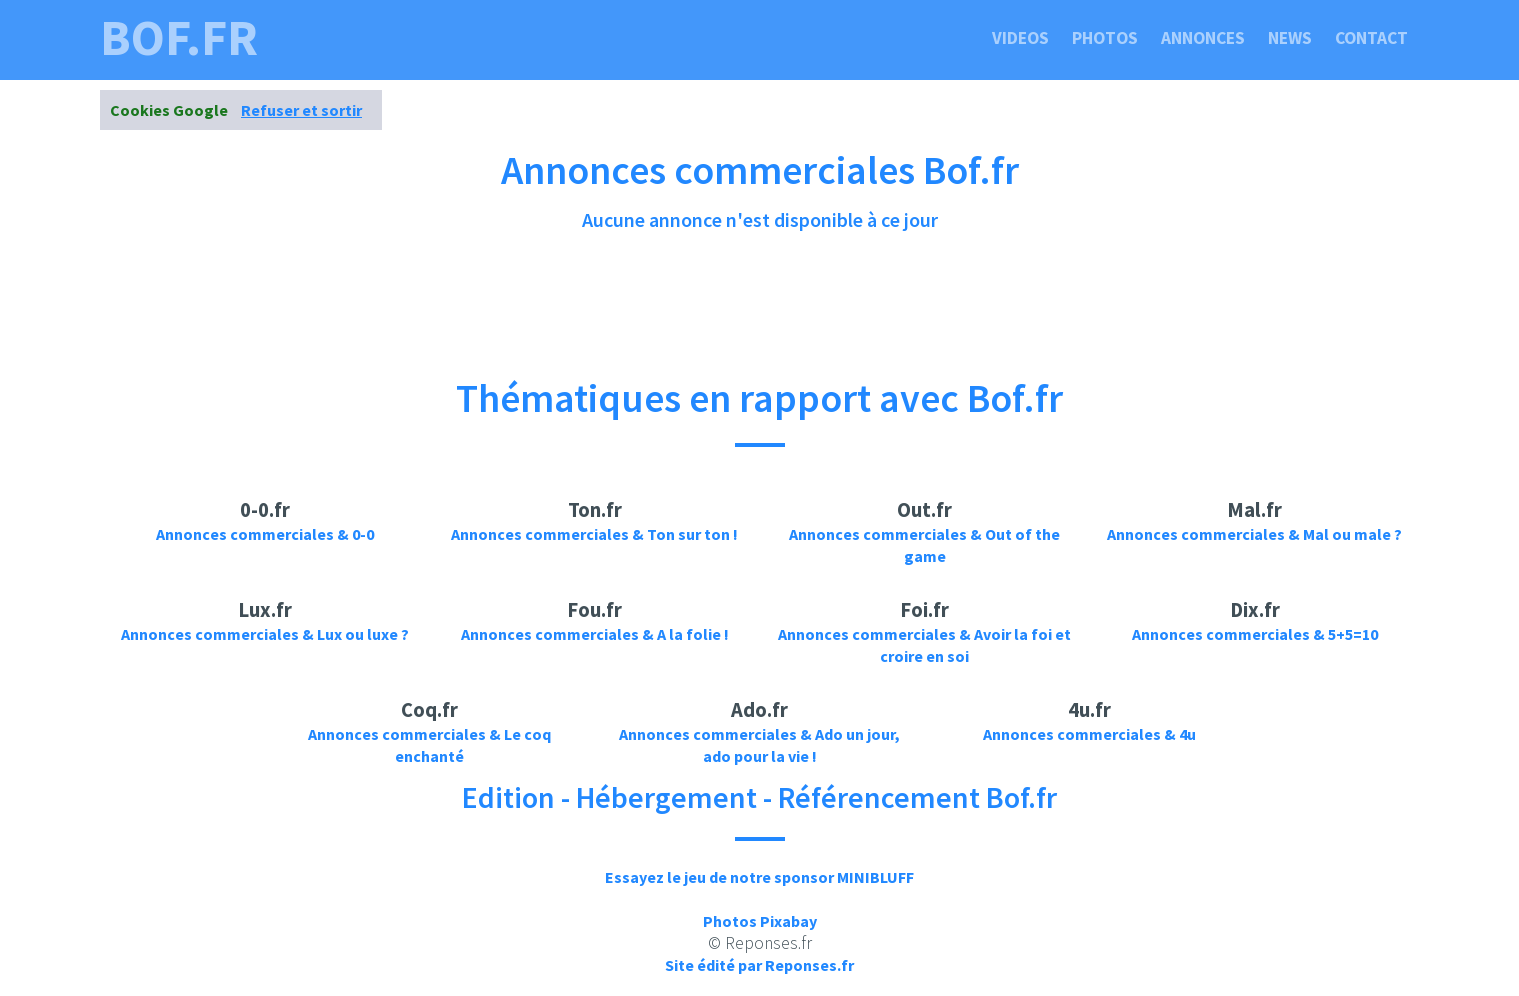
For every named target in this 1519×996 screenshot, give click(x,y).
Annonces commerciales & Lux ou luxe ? (265, 634)
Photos (1105, 38)
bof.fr (179, 38)
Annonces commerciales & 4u (1089, 734)
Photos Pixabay (760, 921)
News (1290, 38)
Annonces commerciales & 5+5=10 (1255, 634)
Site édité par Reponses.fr (759, 965)
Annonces (1203, 38)
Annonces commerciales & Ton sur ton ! (594, 534)
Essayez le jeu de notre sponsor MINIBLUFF (759, 877)
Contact (1371, 38)
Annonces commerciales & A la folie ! (595, 634)
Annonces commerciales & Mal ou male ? (1254, 534)
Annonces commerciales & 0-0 (265, 534)
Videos (1020, 38)
